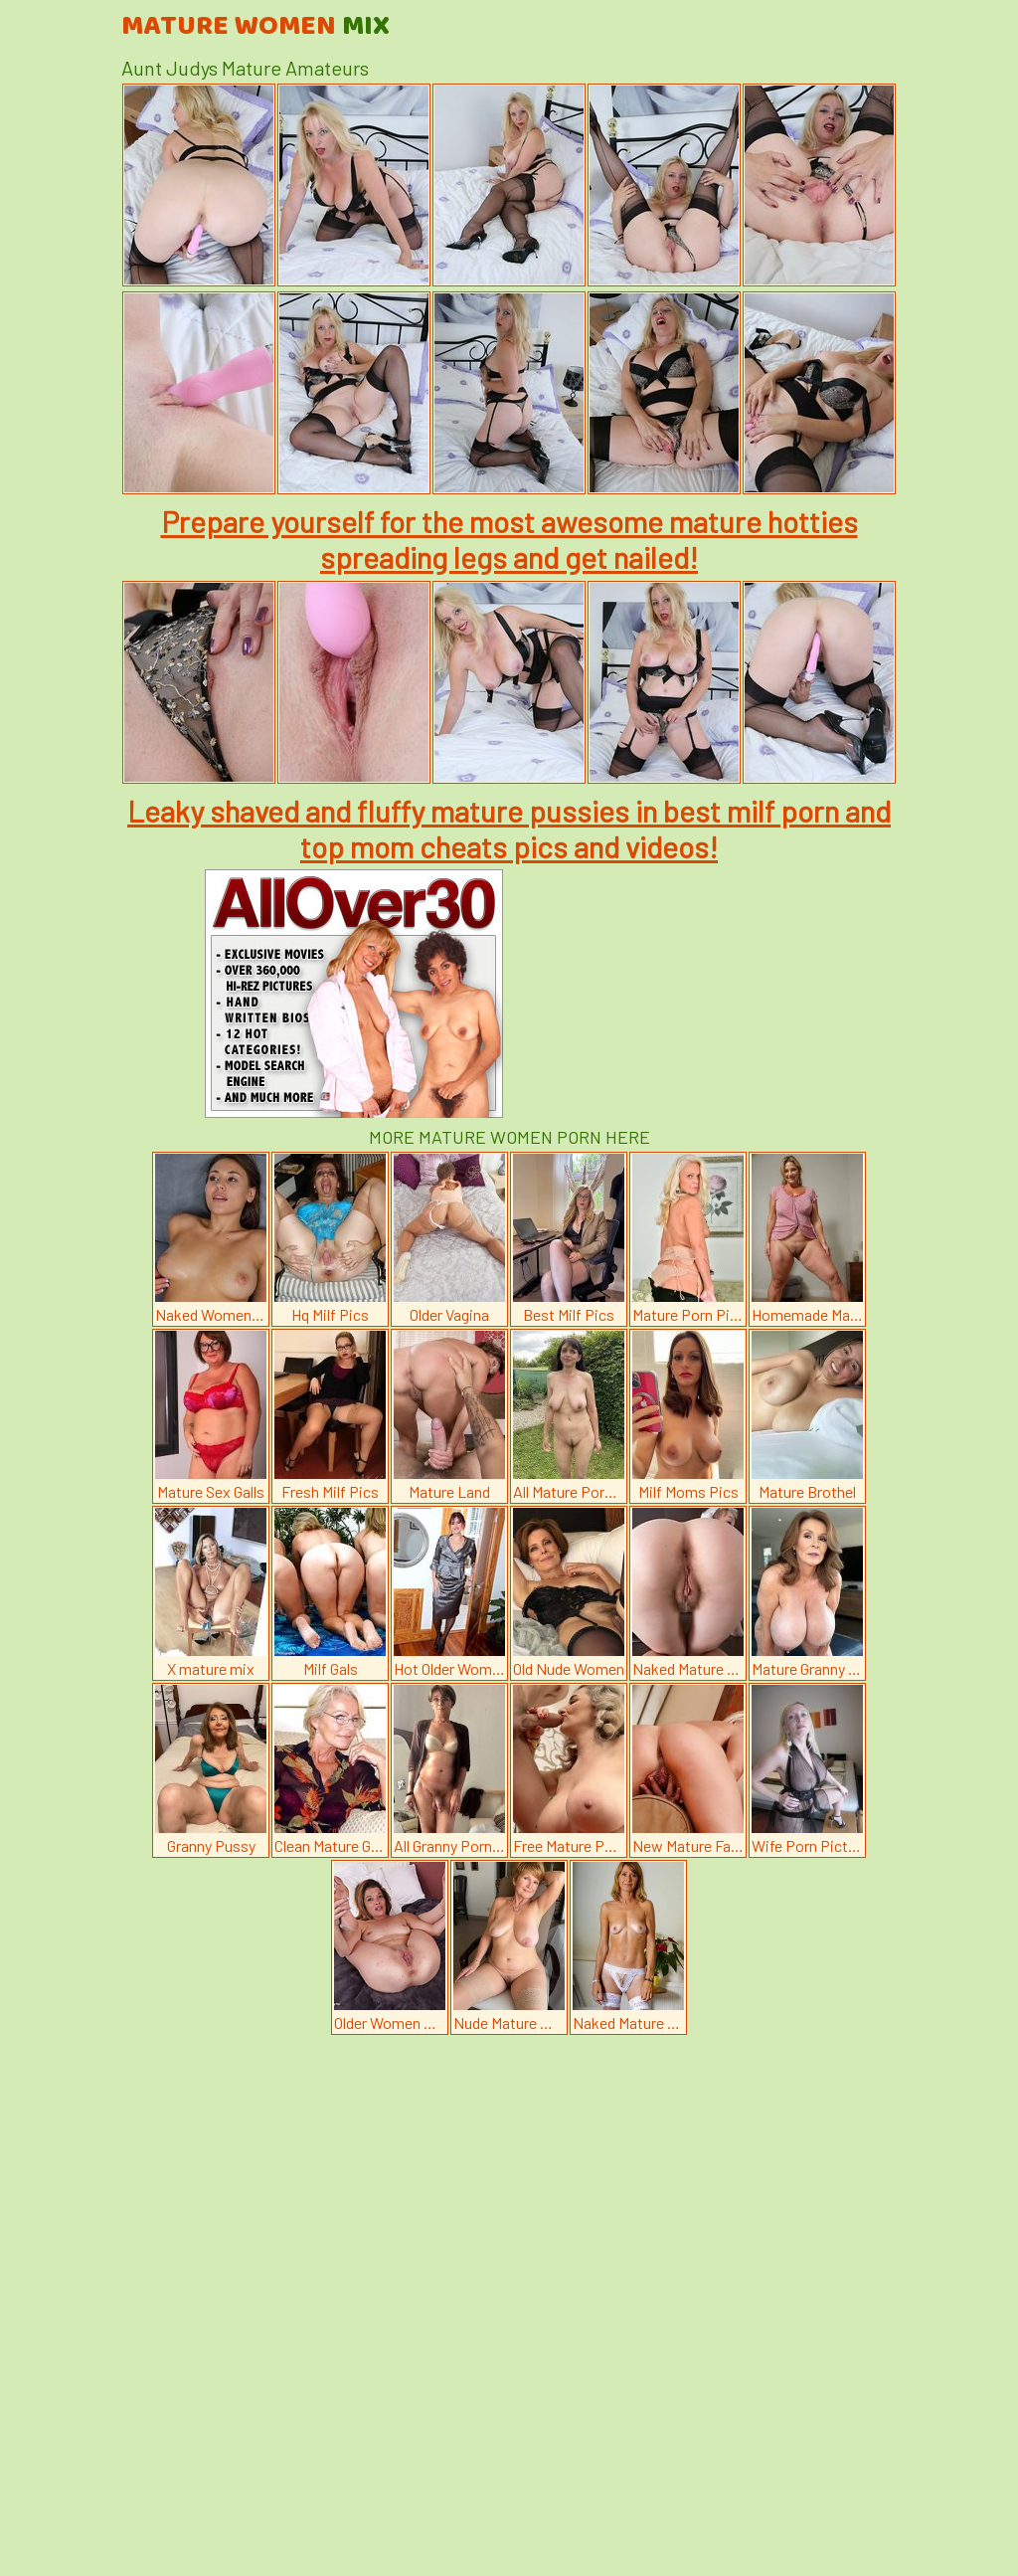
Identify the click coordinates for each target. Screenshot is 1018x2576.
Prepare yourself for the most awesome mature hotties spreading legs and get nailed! (509, 539)
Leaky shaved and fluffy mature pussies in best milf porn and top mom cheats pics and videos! (509, 828)
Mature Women (255, 27)
